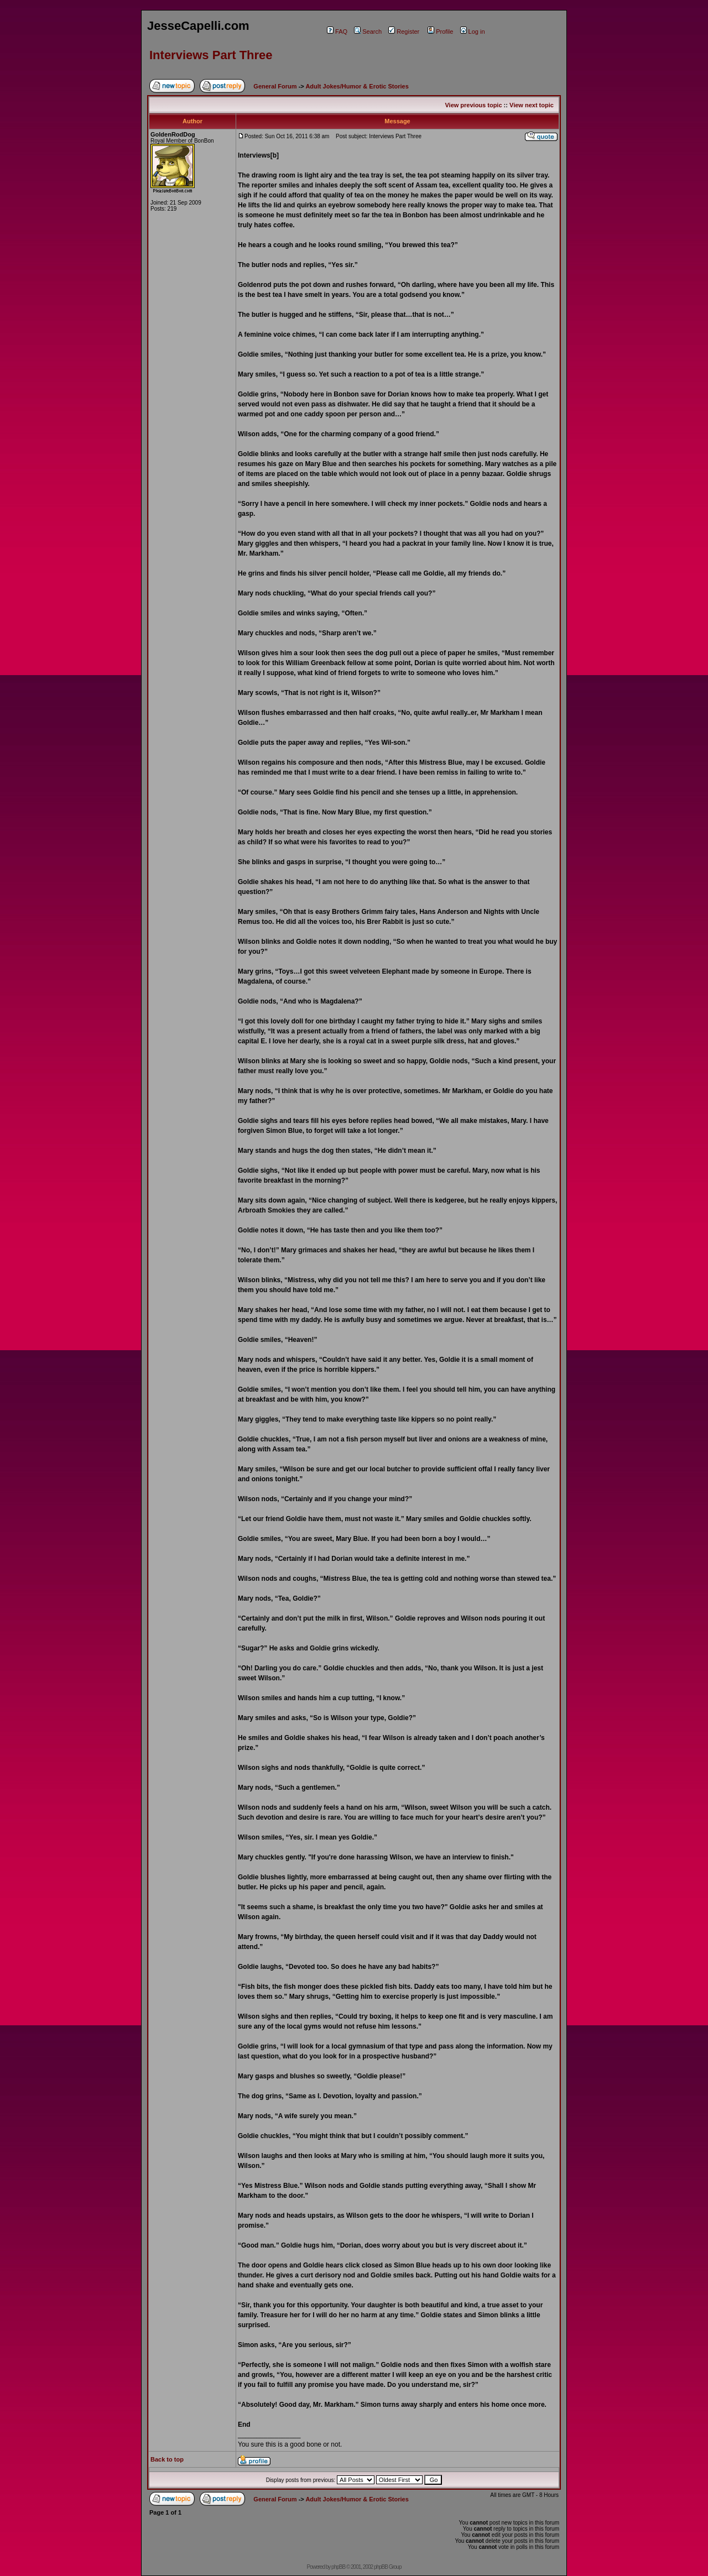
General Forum (274, 86)
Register (403, 31)
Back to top (167, 2459)
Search (368, 31)
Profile (440, 31)
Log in (472, 31)
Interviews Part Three (211, 55)
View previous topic (473, 105)
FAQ (337, 31)
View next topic (531, 105)
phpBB (338, 2567)
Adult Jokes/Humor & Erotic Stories (356, 86)
